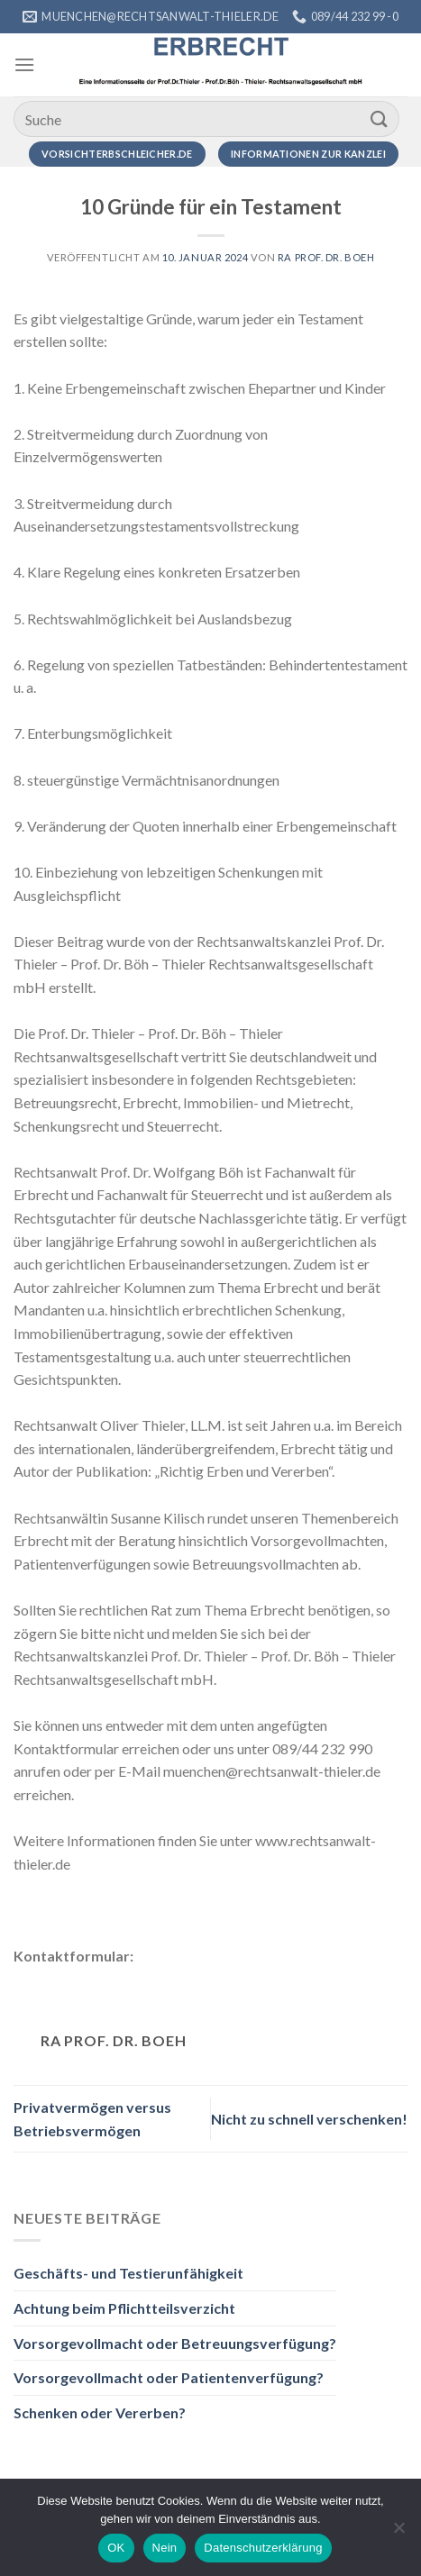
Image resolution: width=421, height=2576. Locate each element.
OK (115, 2547)
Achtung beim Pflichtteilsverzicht (124, 2308)
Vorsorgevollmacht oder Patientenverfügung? (169, 2377)
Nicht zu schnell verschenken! (309, 2118)
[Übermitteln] (380, 118)
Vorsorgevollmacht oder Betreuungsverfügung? (175, 2343)
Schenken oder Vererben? (100, 2412)
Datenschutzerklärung (263, 2547)
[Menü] (24, 64)
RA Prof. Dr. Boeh (326, 257)
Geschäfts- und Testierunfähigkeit (128, 2272)
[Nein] (398, 2532)
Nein (165, 2547)
